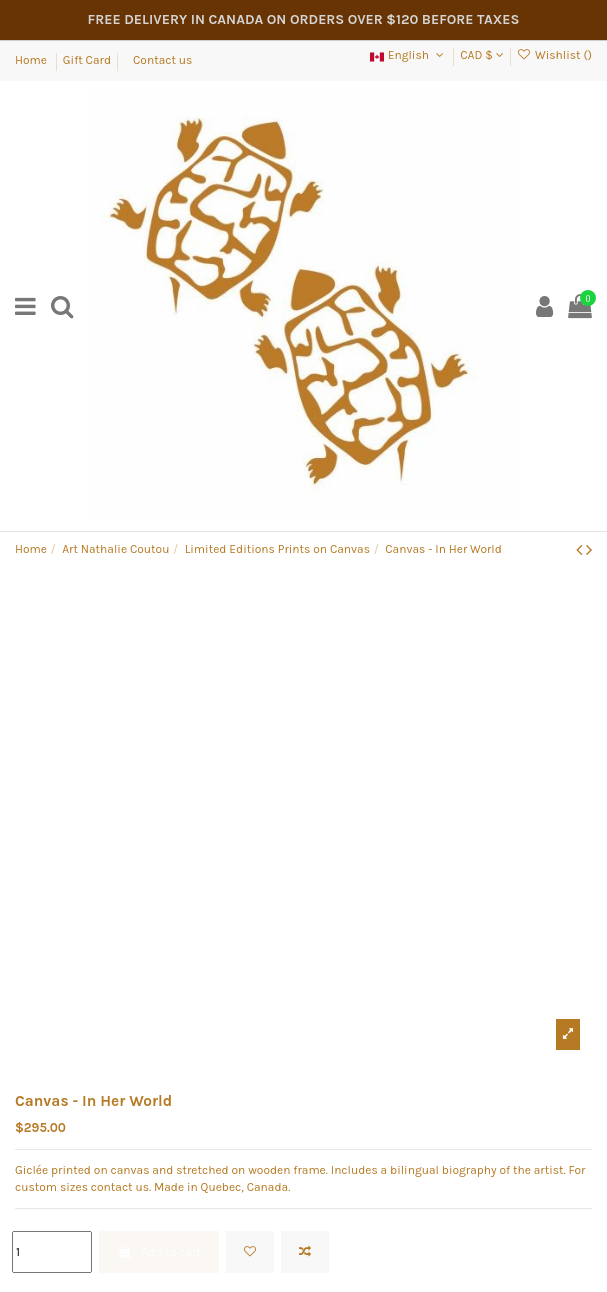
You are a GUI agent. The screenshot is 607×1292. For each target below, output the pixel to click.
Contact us (162, 60)
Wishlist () (554, 55)
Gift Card (87, 60)
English (408, 55)
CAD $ (481, 55)
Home (32, 60)
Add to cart (159, 1252)
